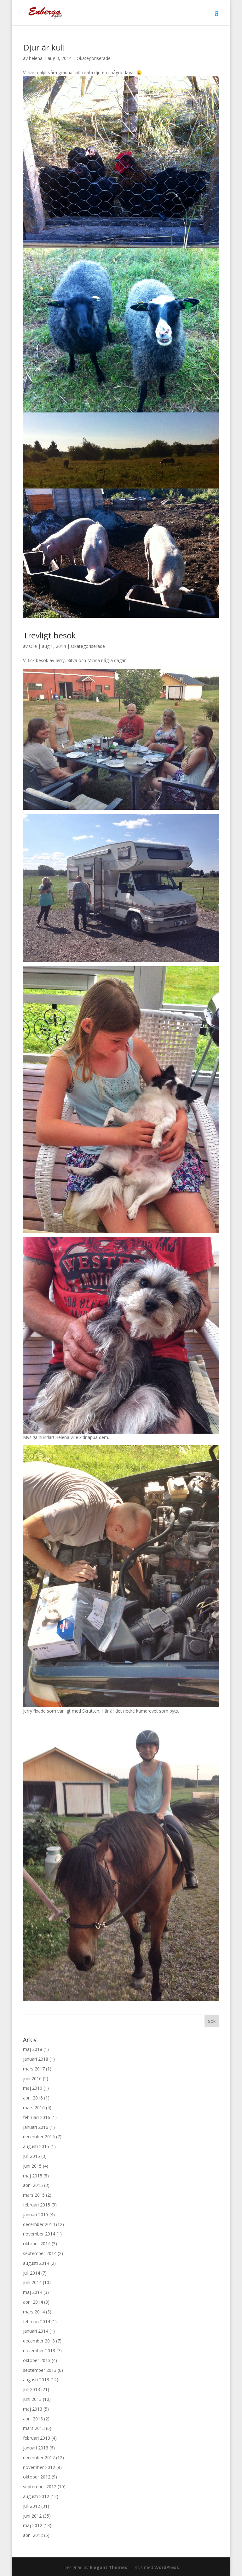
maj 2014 (32, 2292)
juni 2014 (32, 2282)
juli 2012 (31, 2506)
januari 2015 (35, 2215)
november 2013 (39, 2351)
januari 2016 (35, 2127)
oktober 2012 (36, 2477)
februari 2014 (36, 2321)
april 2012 (33, 2535)
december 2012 (39, 2458)
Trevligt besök (49, 635)
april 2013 (33, 2419)
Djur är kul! (44, 47)
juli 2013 (31, 2389)
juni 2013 (32, 2399)
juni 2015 (32, 2166)
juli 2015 (31, 2156)
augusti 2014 (36, 2263)
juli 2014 (31, 2273)
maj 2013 (32, 2409)
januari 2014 (35, 2331)
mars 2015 (34, 2195)
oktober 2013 (36, 2360)
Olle (33, 646)
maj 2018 (32, 2049)
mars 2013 (34, 2428)
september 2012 (39, 2487)
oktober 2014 (36, 2244)
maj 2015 (32, 2176)
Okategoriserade (94, 58)
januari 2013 (35, 2448)
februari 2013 (36, 2438)
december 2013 (39, 2341)
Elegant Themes (108, 2567)
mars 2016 (34, 2108)
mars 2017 (34, 2069)
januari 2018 (35, 2059)
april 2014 (33, 2302)
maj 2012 (32, 2525)
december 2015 (39, 2137)
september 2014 (39, 2253)
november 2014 (39, 2234)
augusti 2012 (36, 2496)
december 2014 (39, 2224)
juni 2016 (32, 2079)
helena (36, 58)
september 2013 (39, 2370)
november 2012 (39, 2467)
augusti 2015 (36, 2146)
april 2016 (33, 2098)
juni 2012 (32, 2516)
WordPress (166, 2567)
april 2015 (33, 2185)
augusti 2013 (36, 2380)
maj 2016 (32, 2088)
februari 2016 (36, 2117)
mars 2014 (34, 2312)
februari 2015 (36, 2205)
